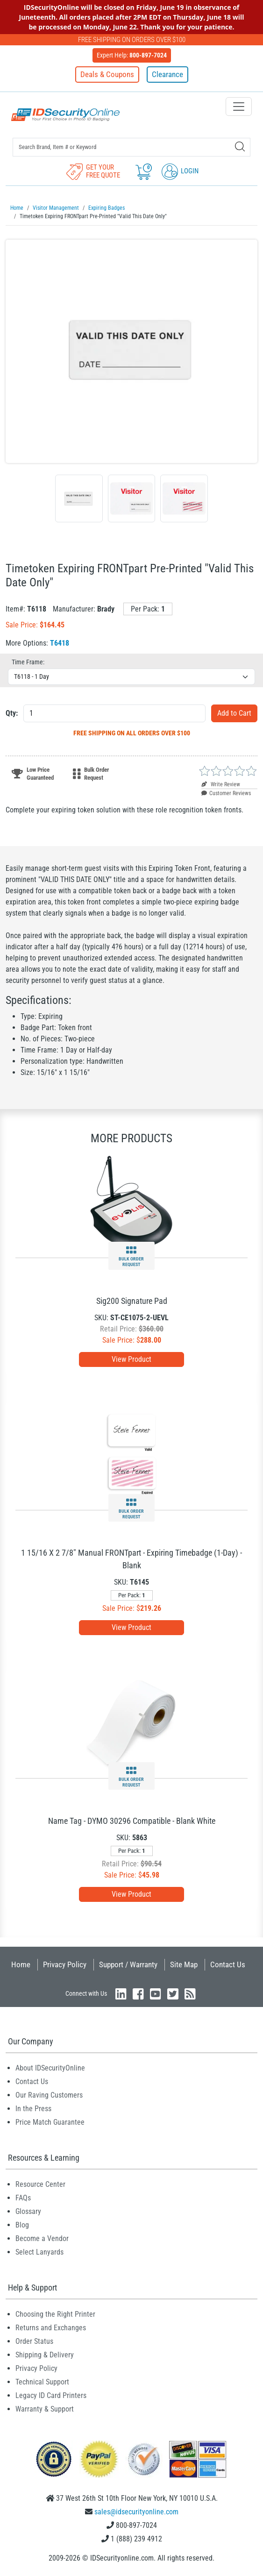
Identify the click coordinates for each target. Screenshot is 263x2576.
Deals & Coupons (107, 74)
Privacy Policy (64, 1964)
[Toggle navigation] (239, 106)
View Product (131, 1359)
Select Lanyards (39, 2252)
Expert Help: (132, 55)
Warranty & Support (44, 2409)
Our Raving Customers (49, 2095)
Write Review (220, 784)
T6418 (59, 643)
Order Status (34, 2341)
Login (180, 171)
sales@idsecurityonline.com (136, 2511)
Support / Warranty (128, 1964)
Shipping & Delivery (44, 2354)
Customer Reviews (226, 793)
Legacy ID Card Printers (50, 2395)
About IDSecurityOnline (50, 2068)
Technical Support (42, 2381)
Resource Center (40, 2184)
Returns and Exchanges (50, 2327)
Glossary (28, 2211)
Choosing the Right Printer (55, 2314)
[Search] (240, 146)
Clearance (167, 74)
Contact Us (227, 1964)
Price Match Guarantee (50, 2122)
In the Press (33, 2108)
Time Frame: (28, 662)
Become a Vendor (42, 2238)
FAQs (23, 2197)
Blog (22, 2224)
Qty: (12, 713)
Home (20, 1964)
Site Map (184, 1964)
